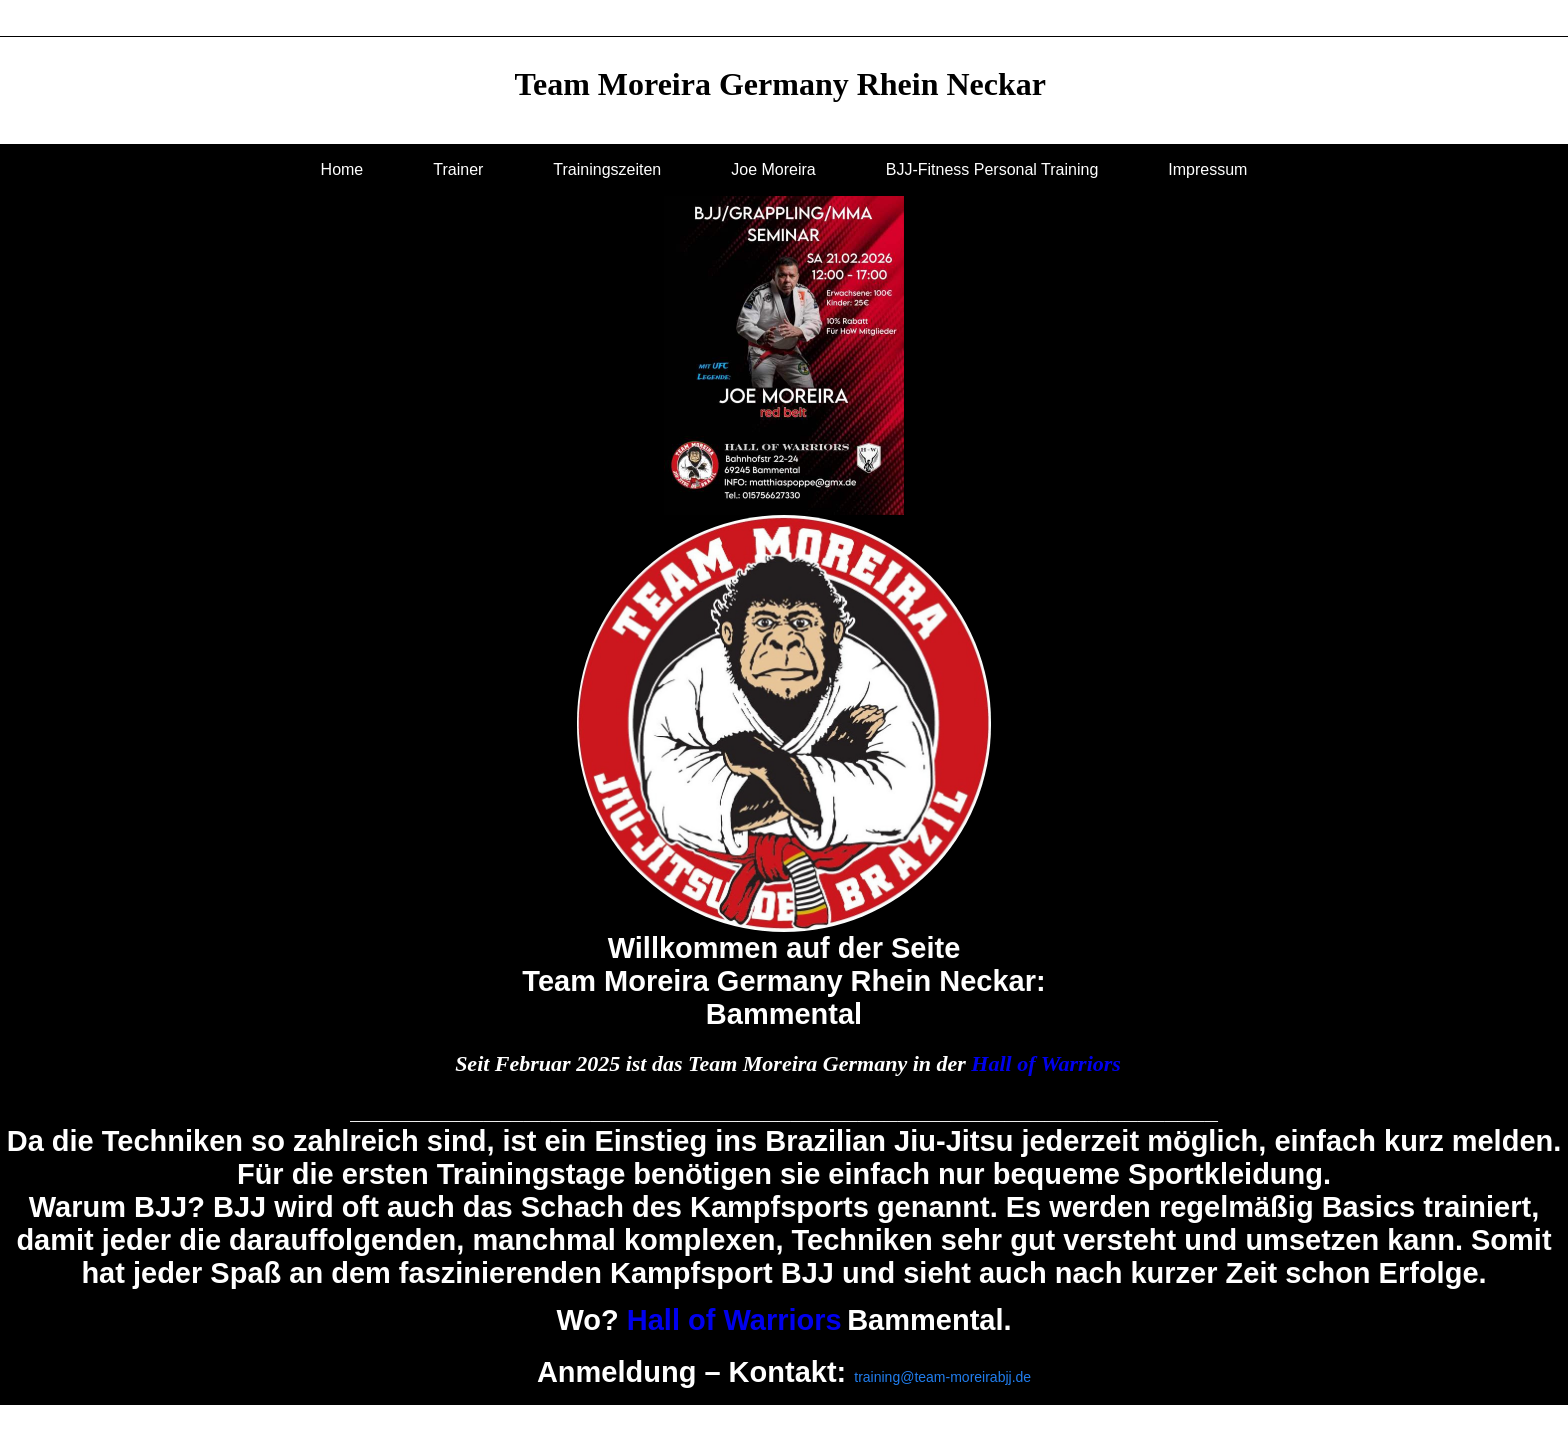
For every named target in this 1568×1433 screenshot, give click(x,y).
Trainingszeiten (607, 169)
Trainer (458, 169)
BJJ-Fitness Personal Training (992, 169)
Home (342, 169)
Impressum (1207, 169)
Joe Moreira (773, 169)
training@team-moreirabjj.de (942, 1377)
